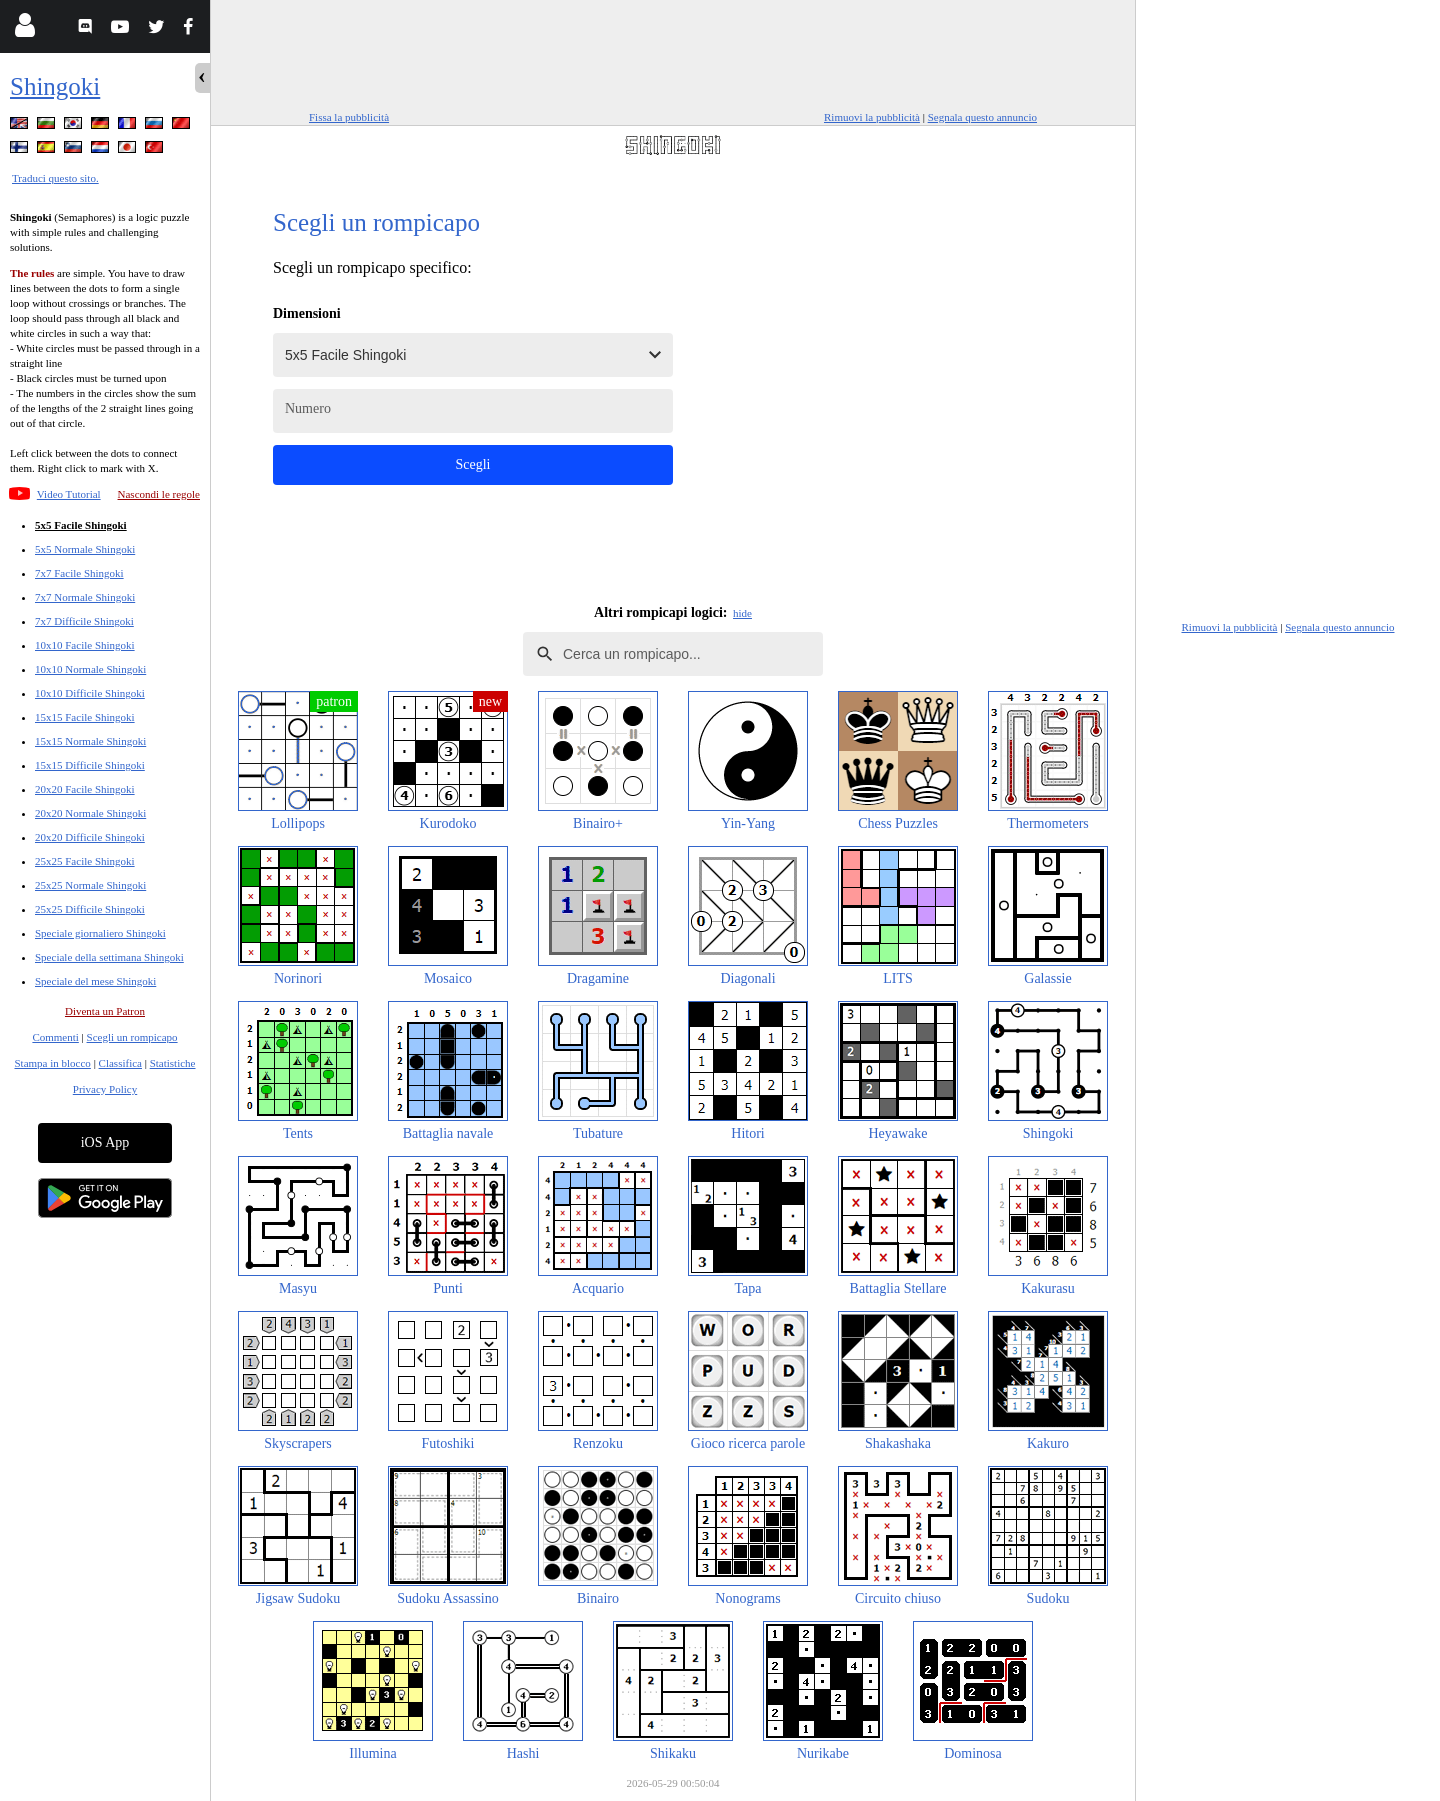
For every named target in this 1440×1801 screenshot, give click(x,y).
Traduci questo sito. (55, 178)
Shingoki (55, 86)
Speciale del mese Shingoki (95, 981)
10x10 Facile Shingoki (85, 645)
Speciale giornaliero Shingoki (100, 933)
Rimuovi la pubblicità (872, 117)
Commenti (55, 1037)
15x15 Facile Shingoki (85, 717)
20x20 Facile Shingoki (85, 789)
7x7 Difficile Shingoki (84, 621)
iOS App (105, 1142)
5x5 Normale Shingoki (85, 549)
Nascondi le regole (159, 494)
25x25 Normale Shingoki (90, 885)
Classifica (120, 1063)
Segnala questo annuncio (982, 117)
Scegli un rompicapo (132, 1037)
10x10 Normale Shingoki (90, 669)
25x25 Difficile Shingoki (90, 909)
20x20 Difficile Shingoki (90, 837)
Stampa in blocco (53, 1063)
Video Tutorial (69, 494)
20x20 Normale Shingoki (90, 813)
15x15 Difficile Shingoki (90, 765)
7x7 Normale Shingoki (85, 597)
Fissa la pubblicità (349, 117)
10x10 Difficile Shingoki (90, 693)
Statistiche (173, 1063)
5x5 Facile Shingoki (81, 525)
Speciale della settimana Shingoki (109, 957)
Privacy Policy (105, 1089)
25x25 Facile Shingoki (85, 861)
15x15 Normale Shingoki (90, 741)
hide (742, 613)
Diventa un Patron (105, 1011)
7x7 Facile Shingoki (79, 573)
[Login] (24, 29)
